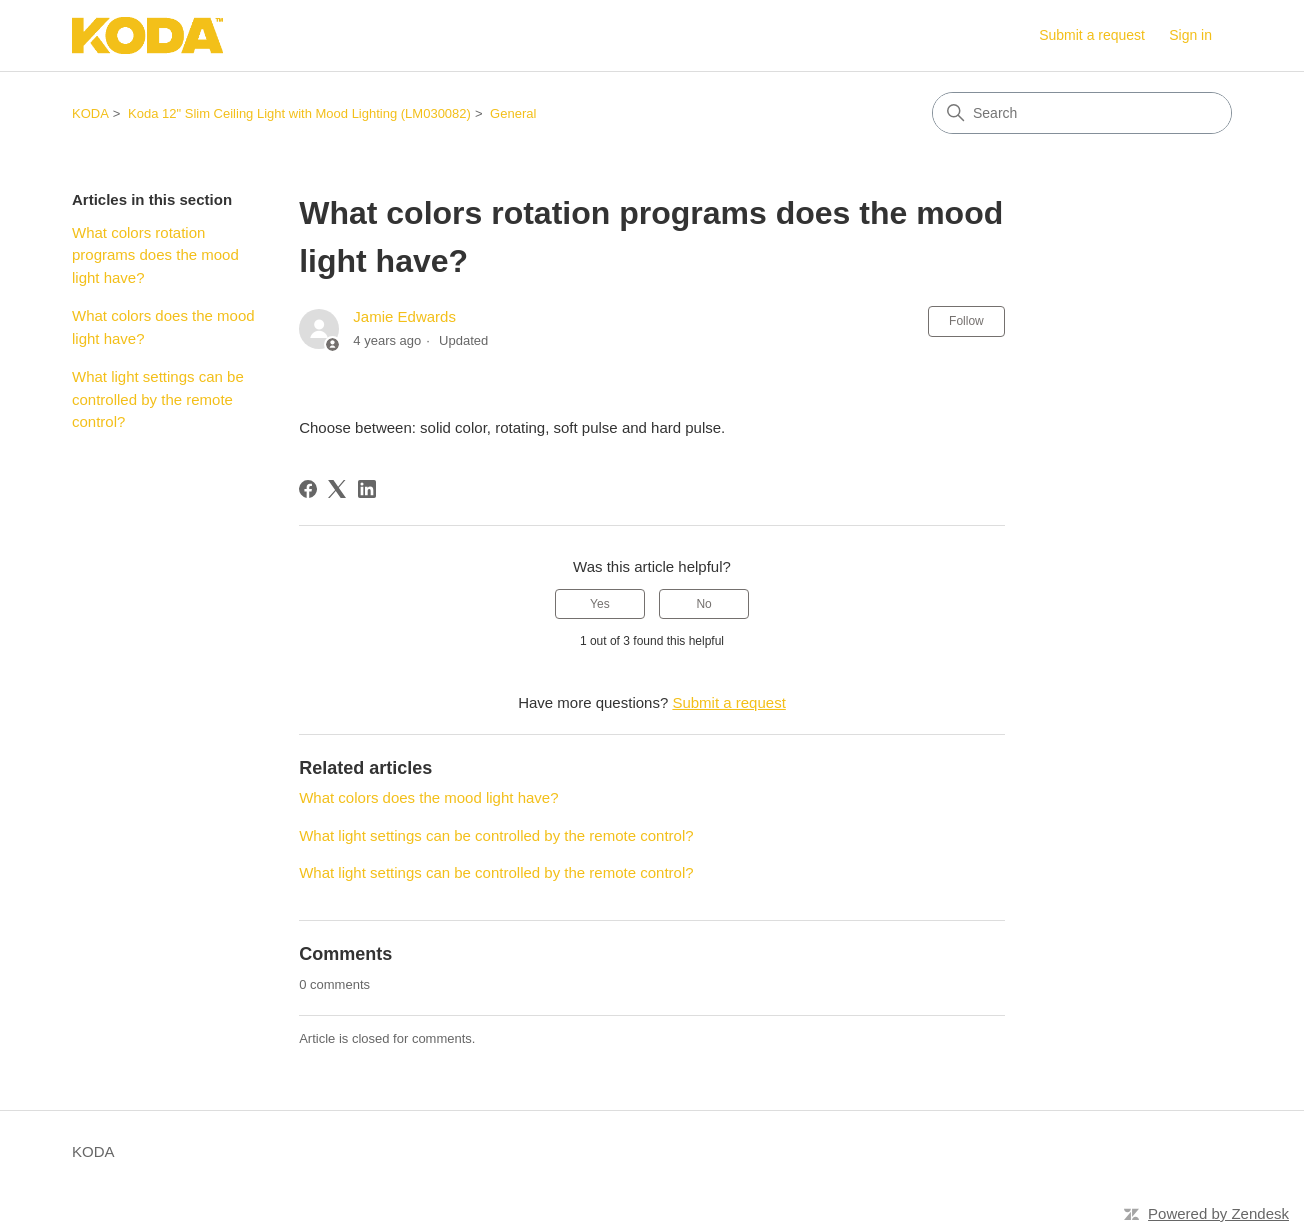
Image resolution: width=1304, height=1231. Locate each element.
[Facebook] (308, 489)
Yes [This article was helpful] (600, 604)
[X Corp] (337, 489)
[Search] (1082, 113)
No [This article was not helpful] (703, 604)
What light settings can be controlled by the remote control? (158, 399)
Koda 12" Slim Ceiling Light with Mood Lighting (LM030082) (299, 113)
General (513, 113)
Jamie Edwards (404, 316)
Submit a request (1092, 35)
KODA (90, 113)
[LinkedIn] (367, 489)
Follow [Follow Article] (966, 321)
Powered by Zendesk (1218, 1213)
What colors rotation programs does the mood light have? (155, 255)
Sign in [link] (1190, 35)
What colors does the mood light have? (163, 327)
